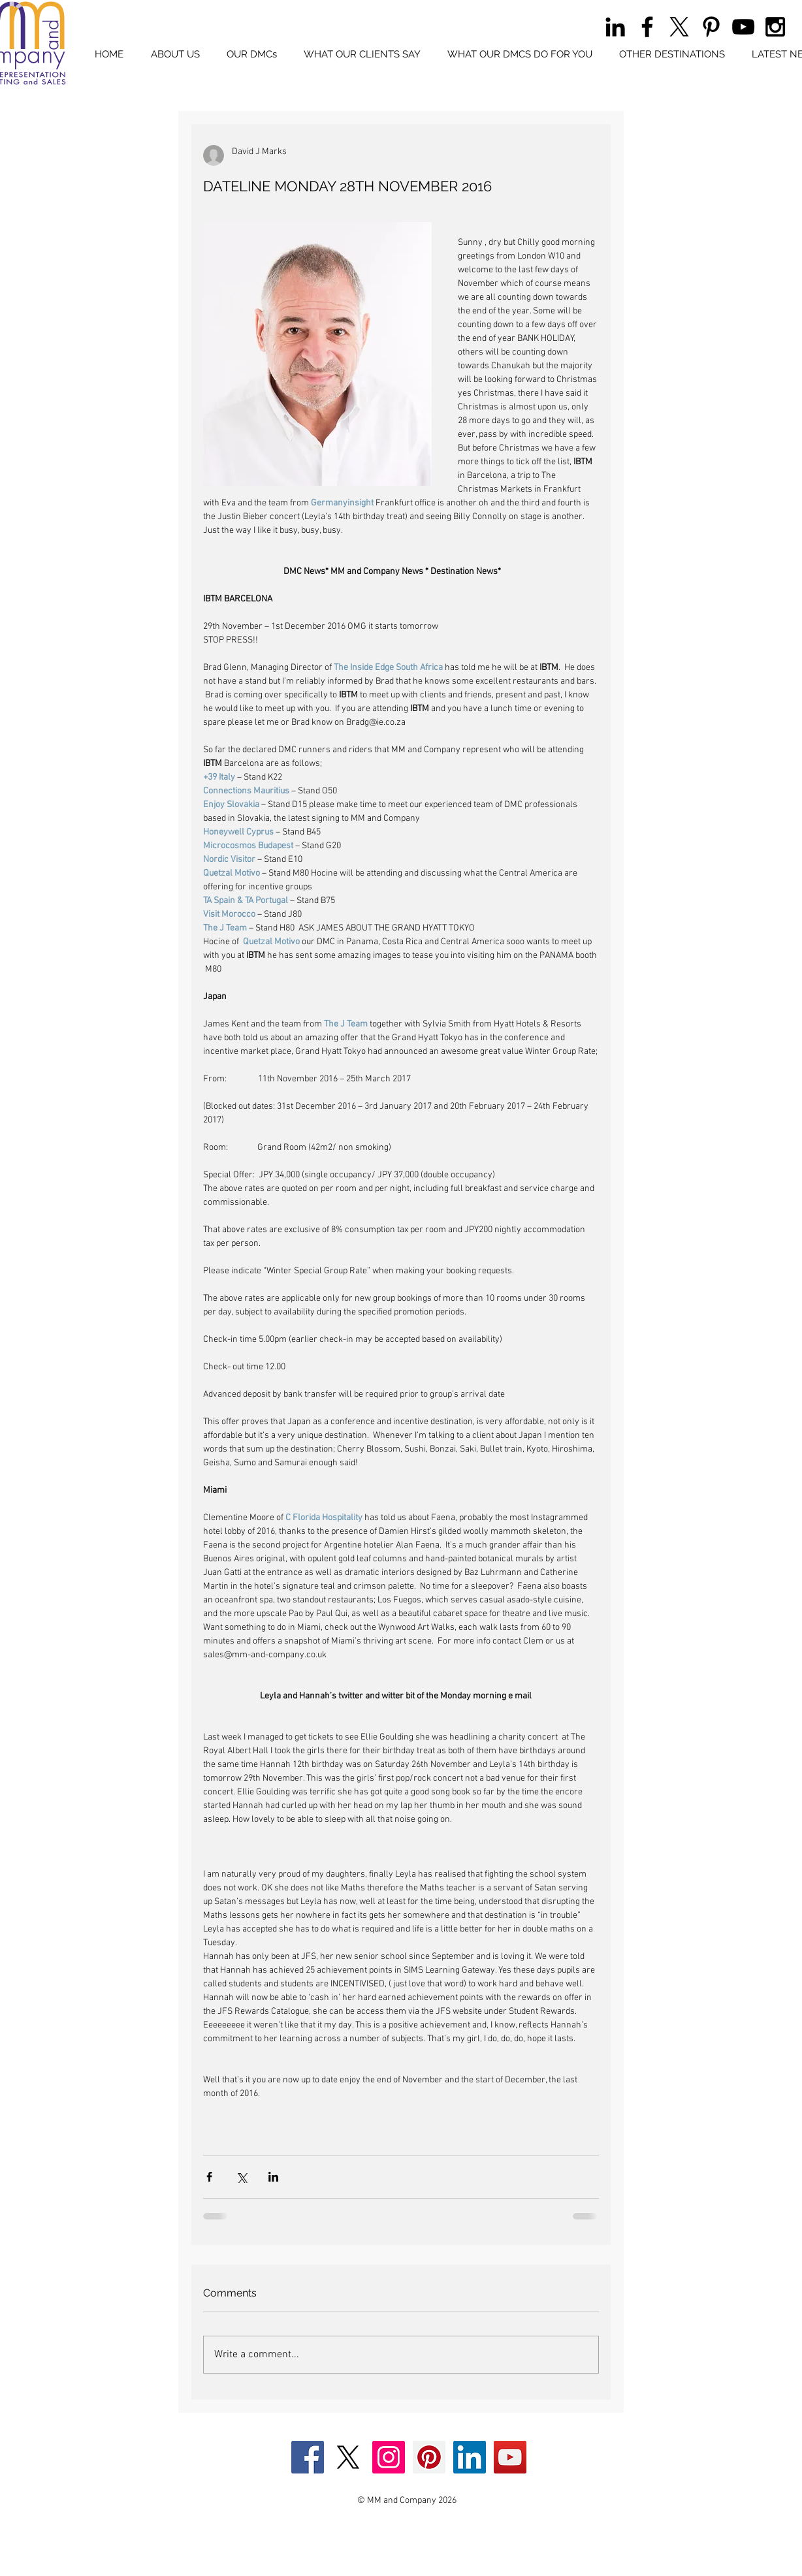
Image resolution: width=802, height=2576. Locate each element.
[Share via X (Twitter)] (241, 2177)
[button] (251, 54)
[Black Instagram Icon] (775, 26)
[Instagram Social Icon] (388, 2457)
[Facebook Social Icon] (307, 2457)
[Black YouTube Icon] (743, 26)
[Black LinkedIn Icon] (615, 26)
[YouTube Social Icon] (510, 2457)
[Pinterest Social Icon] (429, 2457)
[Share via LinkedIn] (273, 2177)
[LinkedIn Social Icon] (469, 2457)
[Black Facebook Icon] (647, 26)
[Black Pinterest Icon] (711, 26)
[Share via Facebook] (209, 2177)
